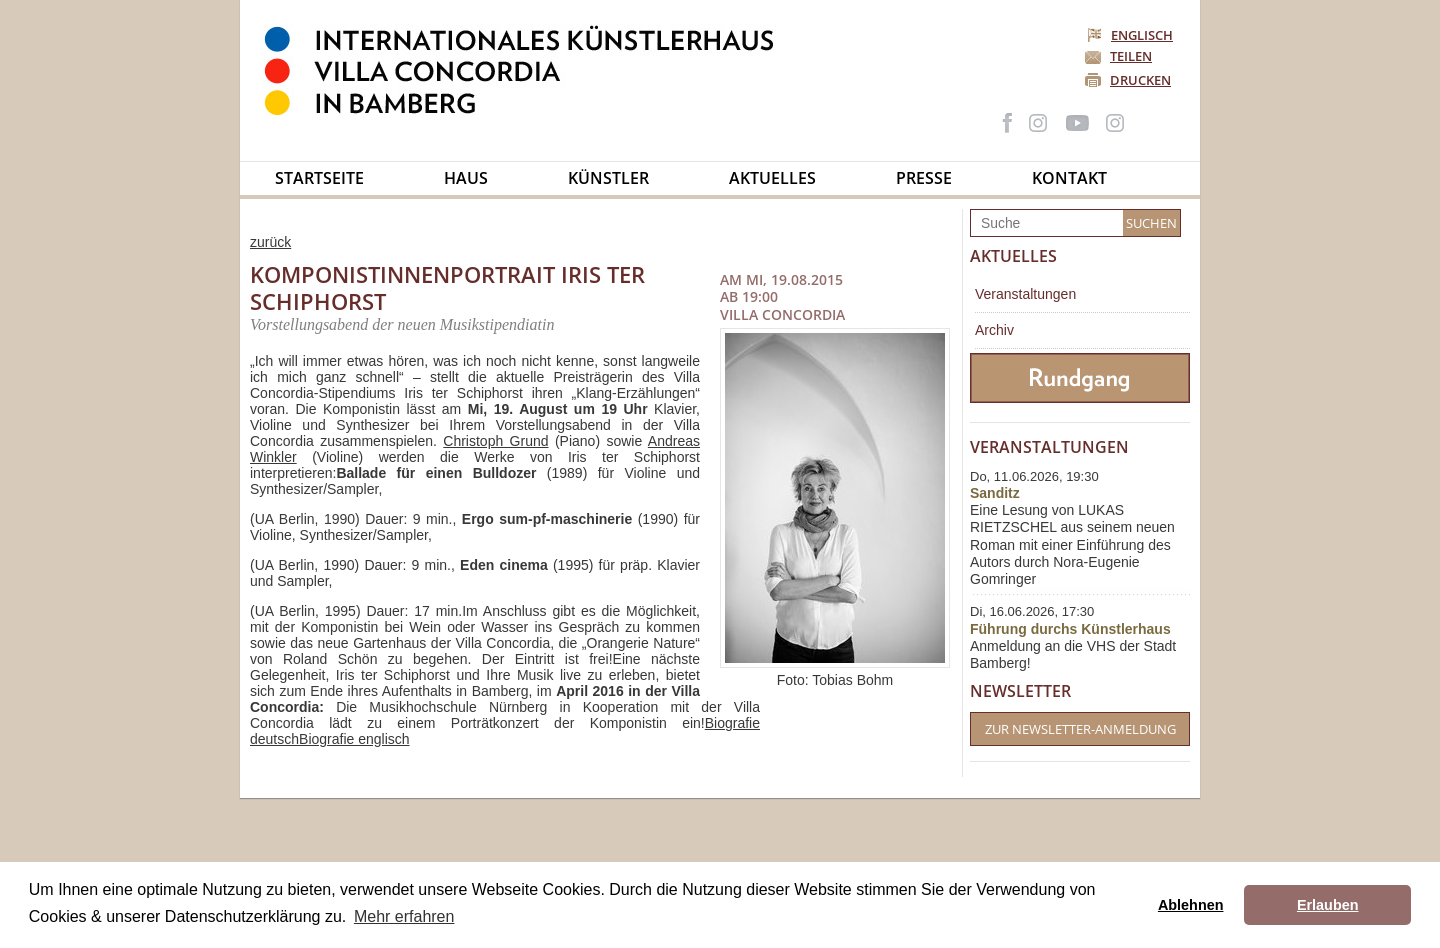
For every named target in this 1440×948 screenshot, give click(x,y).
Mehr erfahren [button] (404, 916)
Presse (924, 178)
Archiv (994, 330)
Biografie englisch (354, 739)
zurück (270, 242)
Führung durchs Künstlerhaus (1070, 629)
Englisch (1131, 35)
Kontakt (1069, 178)
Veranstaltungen (1025, 294)
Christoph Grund (495, 441)
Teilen (1131, 56)
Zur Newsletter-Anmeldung (1080, 729)
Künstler (608, 178)
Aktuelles (772, 178)
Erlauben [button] (1328, 905)
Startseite (319, 178)
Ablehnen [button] (1191, 905)
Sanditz (995, 493)
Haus (466, 178)
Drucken (1140, 80)
